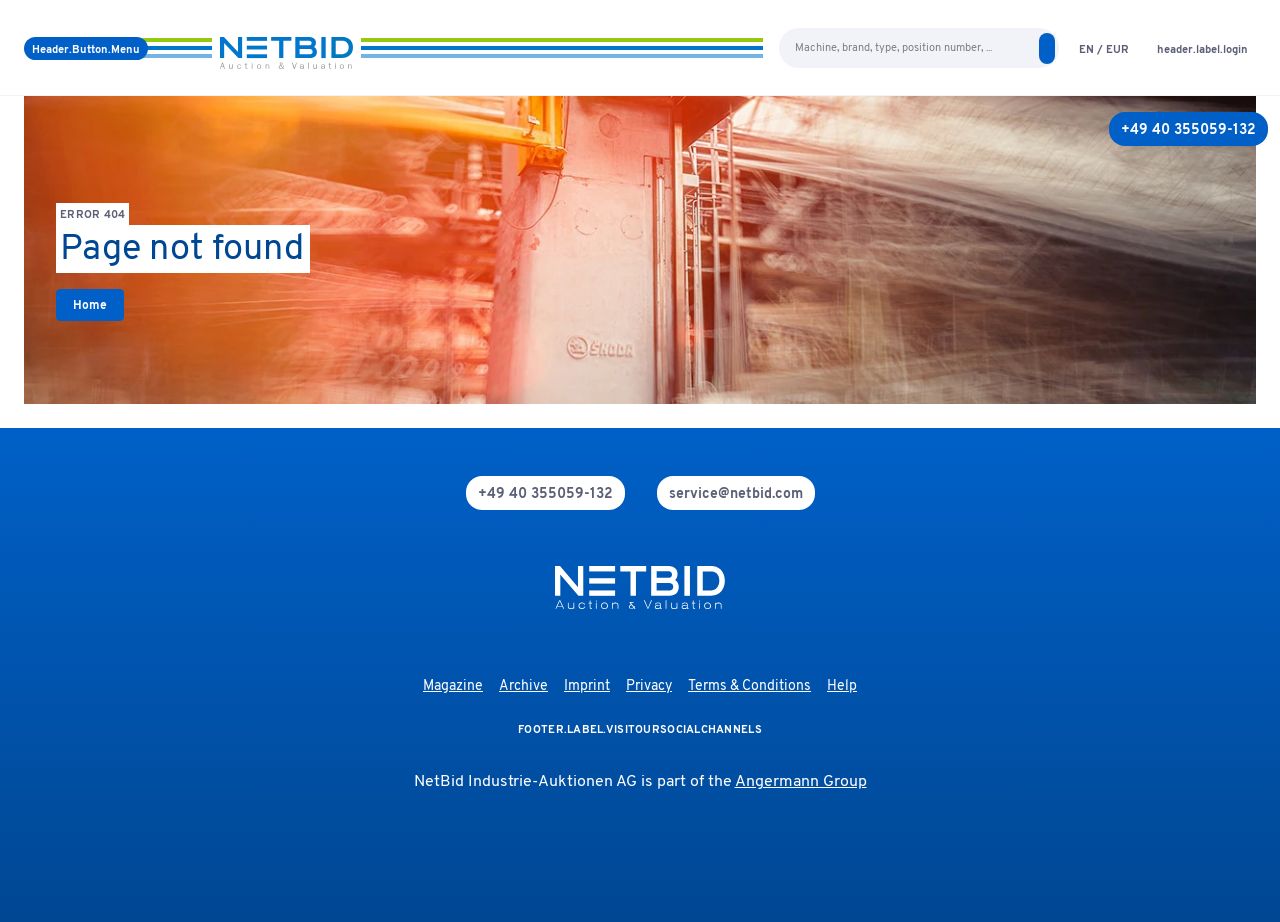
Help (842, 686)
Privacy (649, 686)
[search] (1047, 48)
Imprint (587, 686)
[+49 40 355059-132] (1188, 129)
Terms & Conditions (749, 686)
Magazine (453, 686)
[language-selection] (1104, 48)
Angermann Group (801, 782)
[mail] (736, 493)
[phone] (545, 493)
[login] (1202, 48)
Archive (523, 686)
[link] (90, 305)
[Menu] (86, 48)
